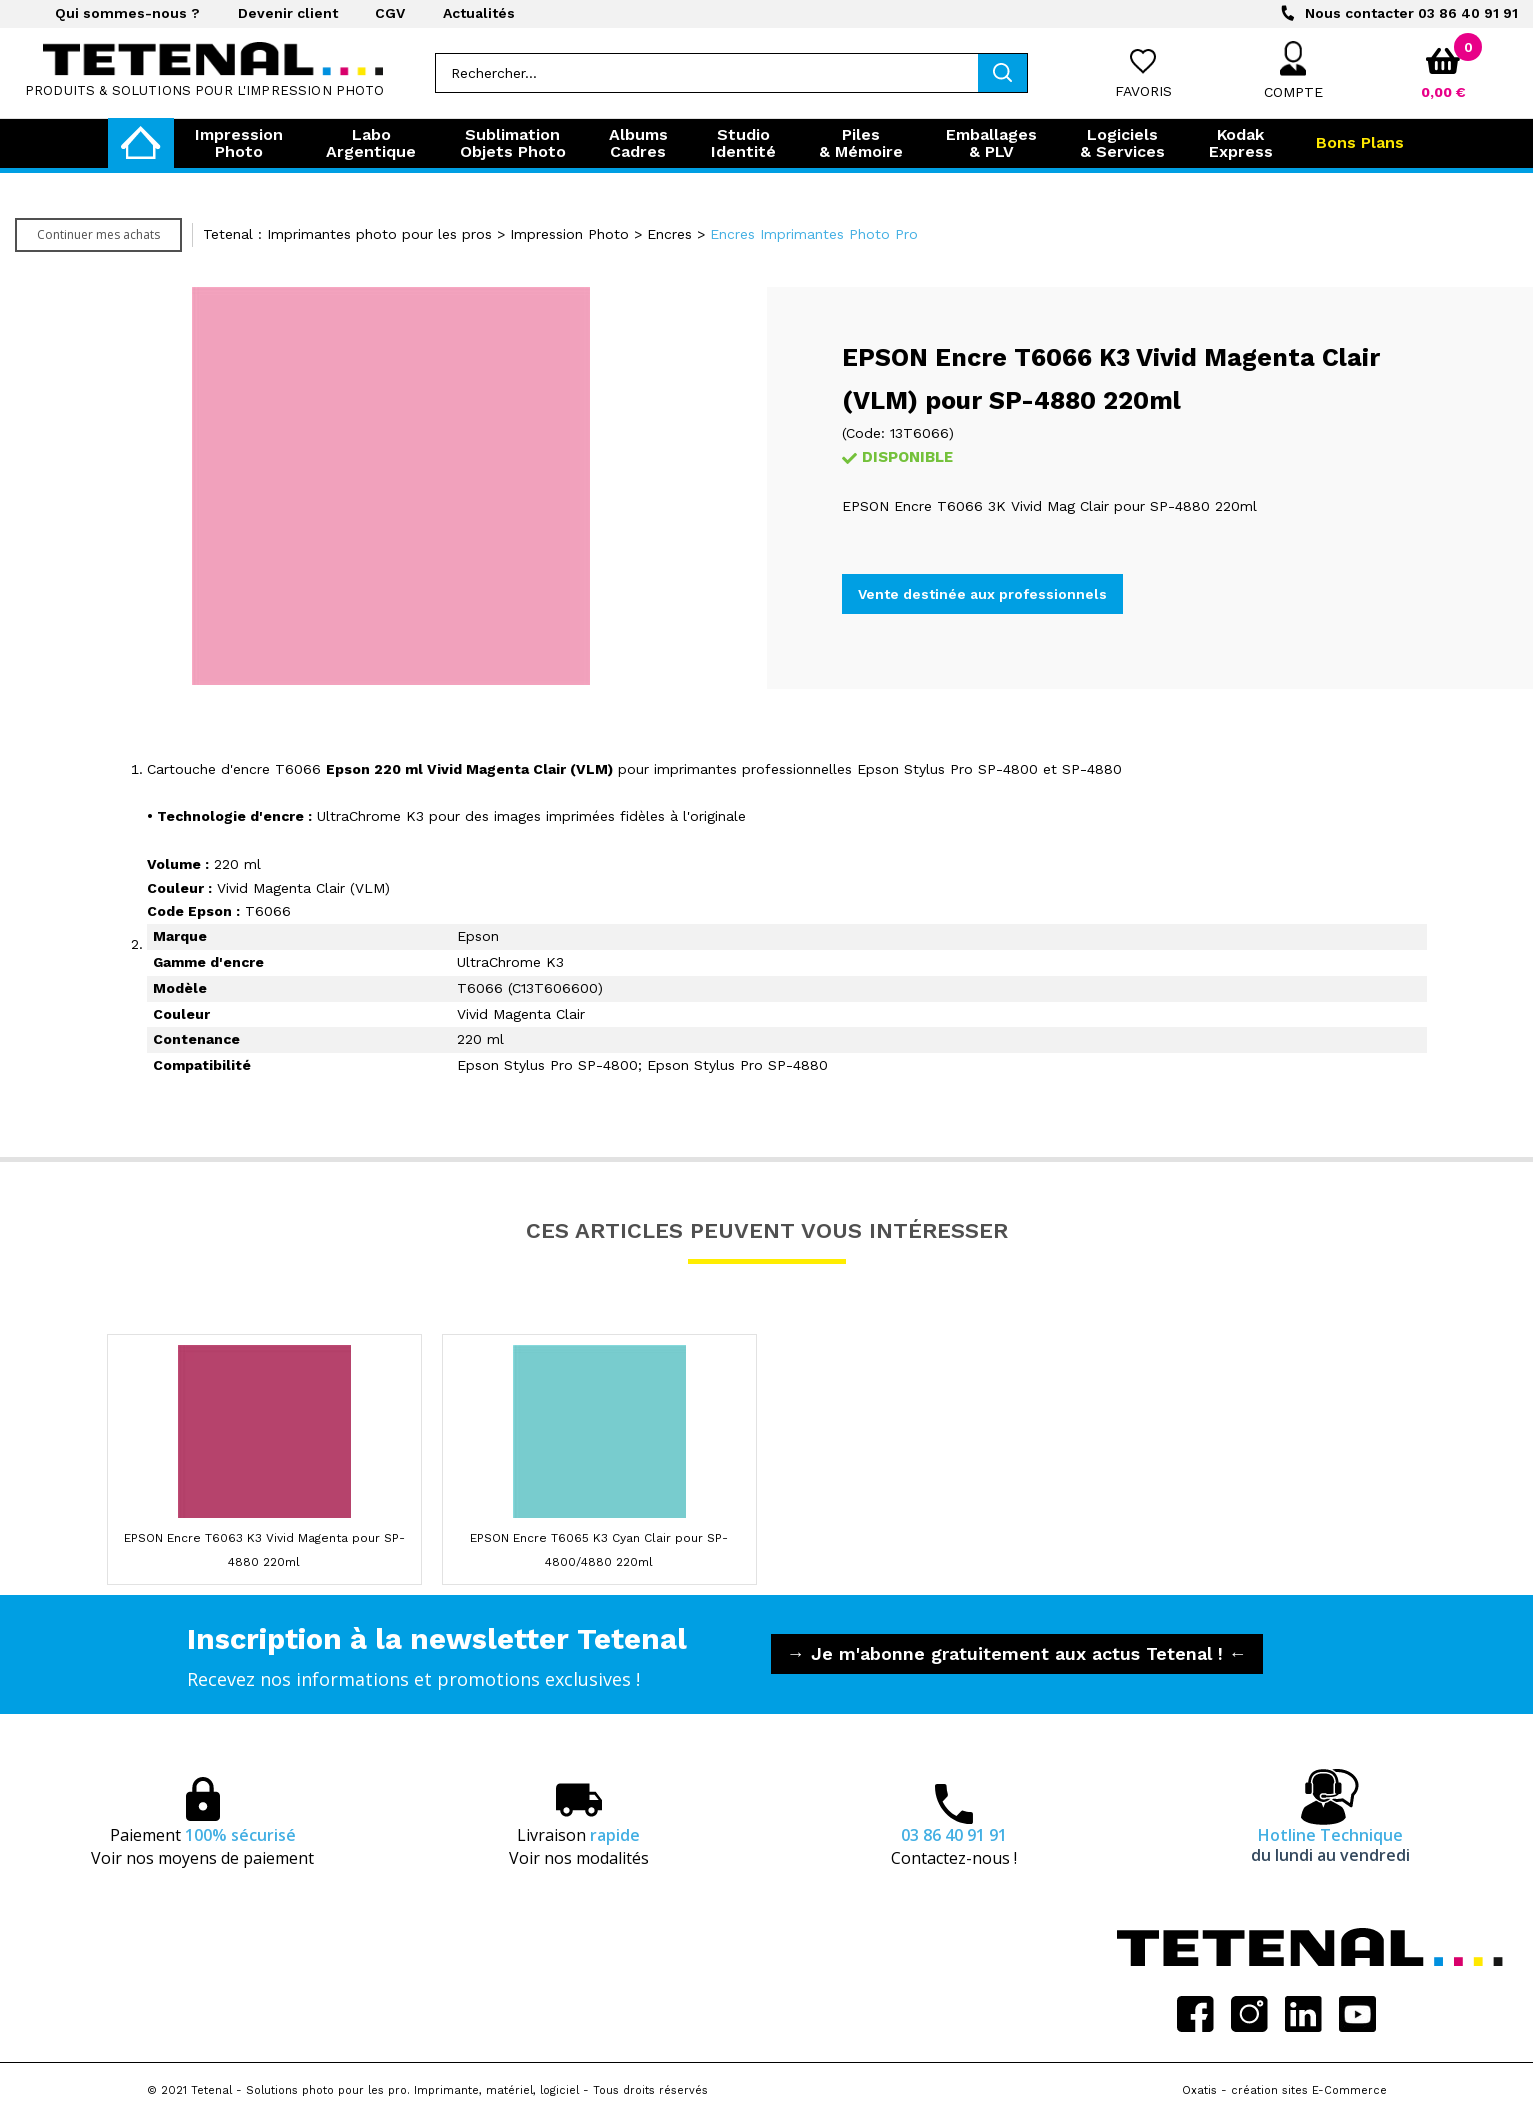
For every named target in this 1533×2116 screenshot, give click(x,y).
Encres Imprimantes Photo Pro (814, 234)
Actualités (479, 13)
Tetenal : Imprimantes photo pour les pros (347, 234)
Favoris (1143, 91)
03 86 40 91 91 (1411, 13)
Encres (669, 234)
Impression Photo (569, 234)
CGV (390, 13)
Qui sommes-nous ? (127, 13)
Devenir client (288, 13)
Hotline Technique (1330, 1845)
